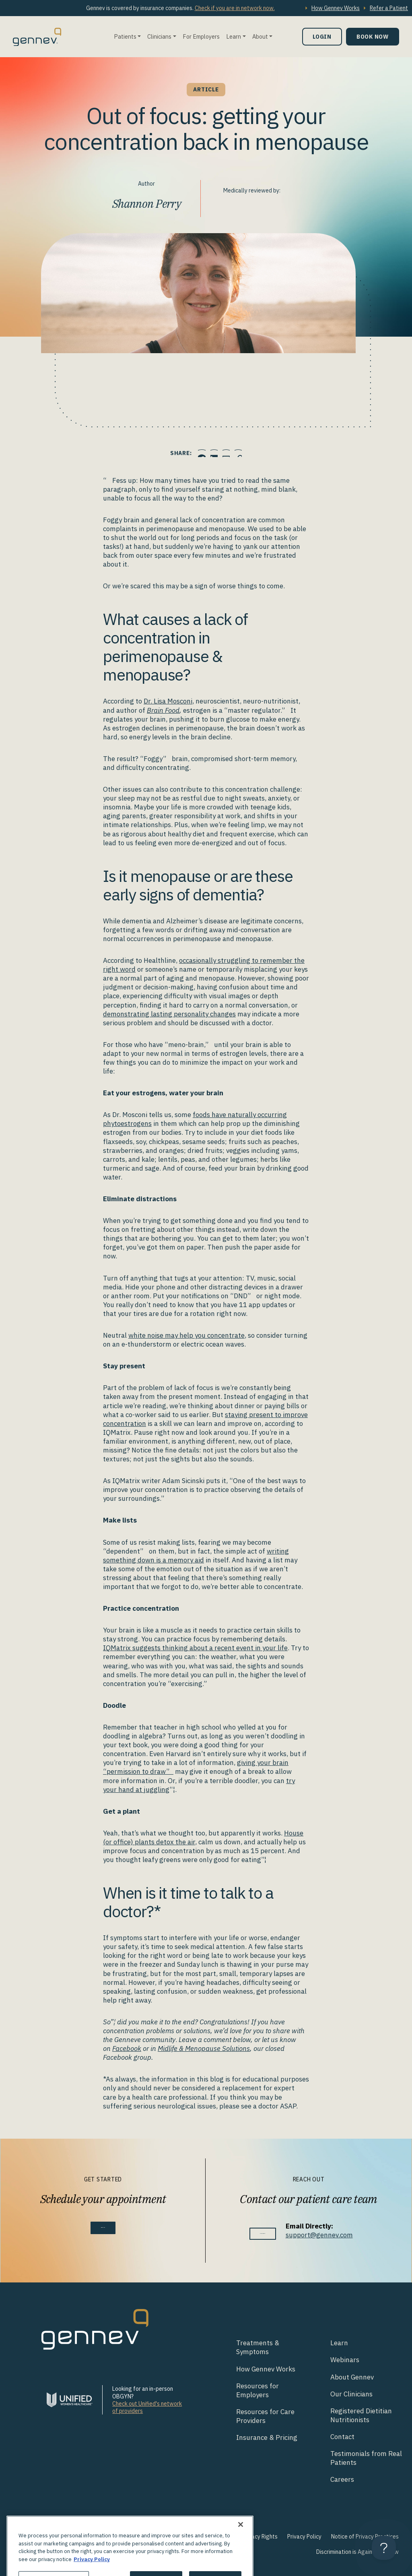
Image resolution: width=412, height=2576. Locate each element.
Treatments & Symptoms (257, 2347)
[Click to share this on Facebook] (184, 453)
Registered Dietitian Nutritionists (361, 2415)
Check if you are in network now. (235, 8)
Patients (125, 36)
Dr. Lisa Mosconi (168, 701)
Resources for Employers (257, 2390)
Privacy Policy (304, 2536)
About (260, 36)
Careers (342, 2479)
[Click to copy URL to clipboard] (256, 453)
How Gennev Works (335, 8)
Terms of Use (203, 2536)
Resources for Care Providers (265, 2416)
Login (322, 36)
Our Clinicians (351, 2394)
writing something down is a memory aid (196, 1555)
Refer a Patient (389, 8)
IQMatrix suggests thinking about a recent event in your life (195, 1647)
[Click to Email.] (232, 453)
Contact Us (263, 2233)
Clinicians (159, 36)
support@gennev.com (335, 2234)
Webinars (344, 2359)
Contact (342, 2436)
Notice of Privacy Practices (365, 2536)
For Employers (201, 36)
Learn (233, 36)
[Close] (240, 2553)
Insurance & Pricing (266, 2437)
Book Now (372, 36)
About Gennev (352, 2377)
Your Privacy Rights (254, 2536)
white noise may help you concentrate (186, 1335)
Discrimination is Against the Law (357, 2551)
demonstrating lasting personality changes (169, 1014)
